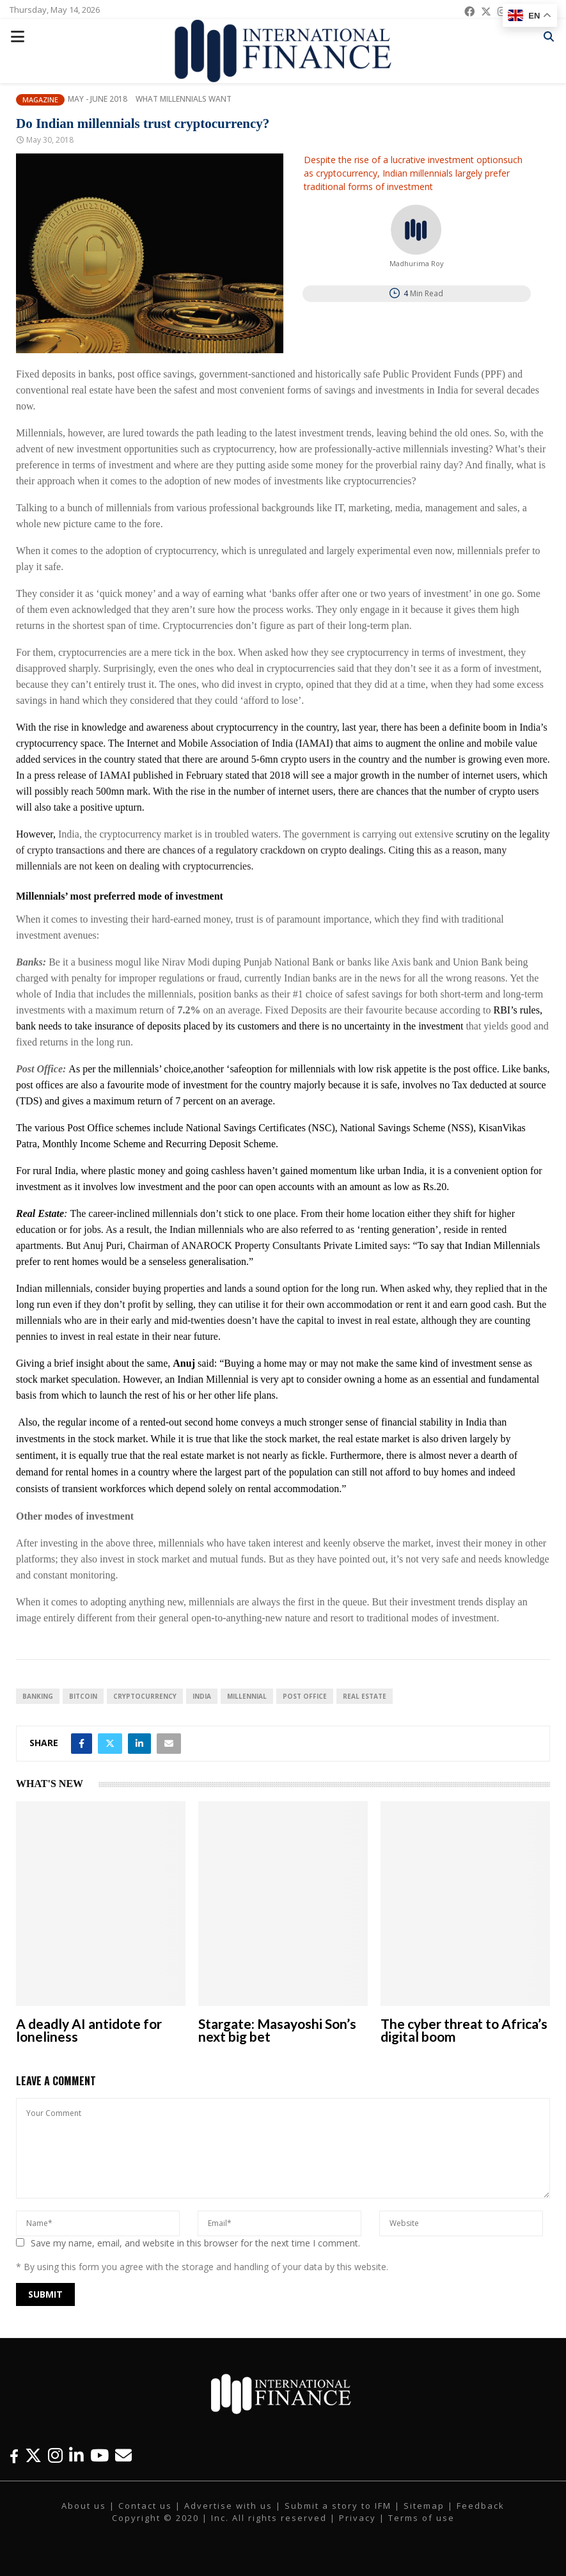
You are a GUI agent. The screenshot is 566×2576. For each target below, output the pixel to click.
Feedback (481, 2505)
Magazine (40, 99)
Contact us (145, 2505)
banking (37, 1696)
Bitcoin (83, 1696)
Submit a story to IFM (338, 2505)
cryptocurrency (145, 1696)
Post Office (305, 1696)
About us (83, 2505)
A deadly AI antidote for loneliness (89, 2029)
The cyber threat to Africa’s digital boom (464, 2029)
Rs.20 (434, 1186)
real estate (364, 1696)
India (202, 1696)
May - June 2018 (97, 99)
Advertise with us (228, 2505)
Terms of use (421, 2518)
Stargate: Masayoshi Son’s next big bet (277, 2029)
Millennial (247, 1696)
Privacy (357, 2518)
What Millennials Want (184, 99)
